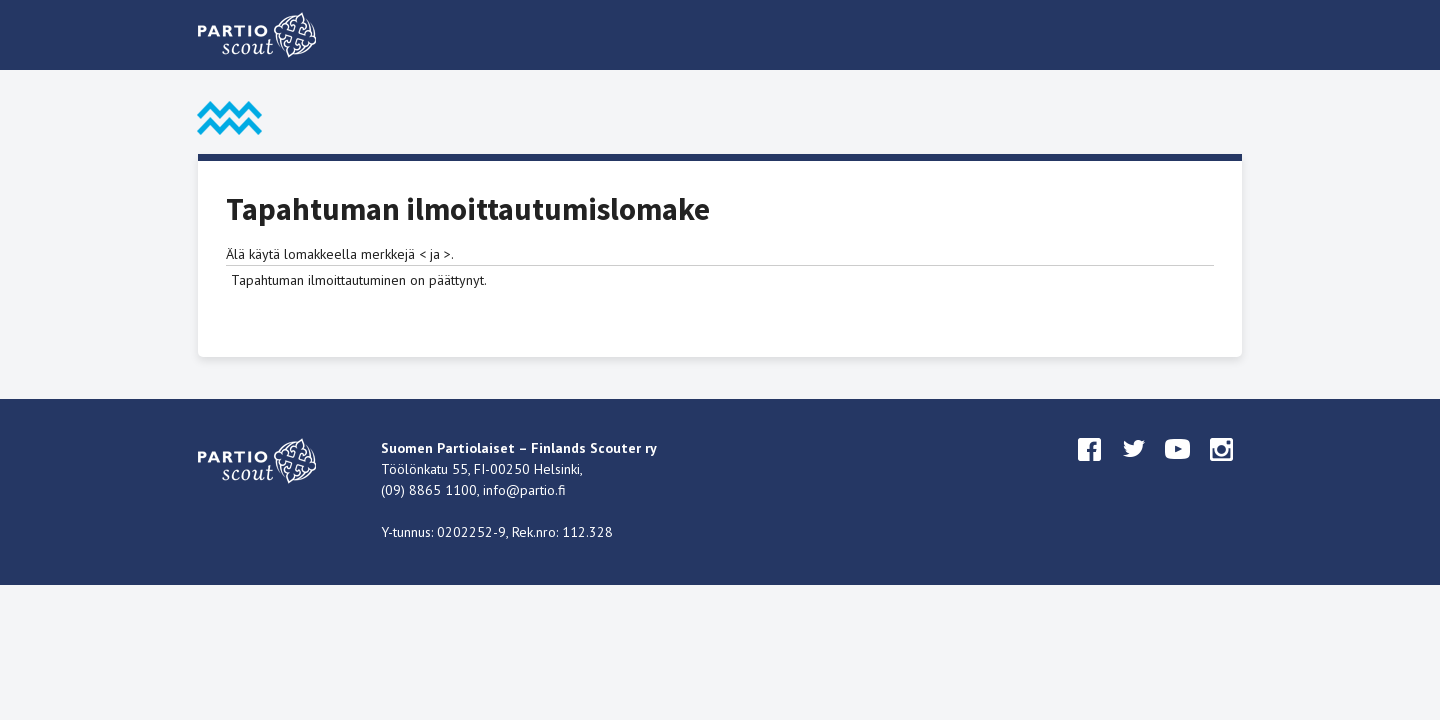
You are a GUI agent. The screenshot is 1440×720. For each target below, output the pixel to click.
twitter (1134, 468)
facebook (1090, 468)
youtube (1178, 468)
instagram (1222, 468)
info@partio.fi (524, 490)
